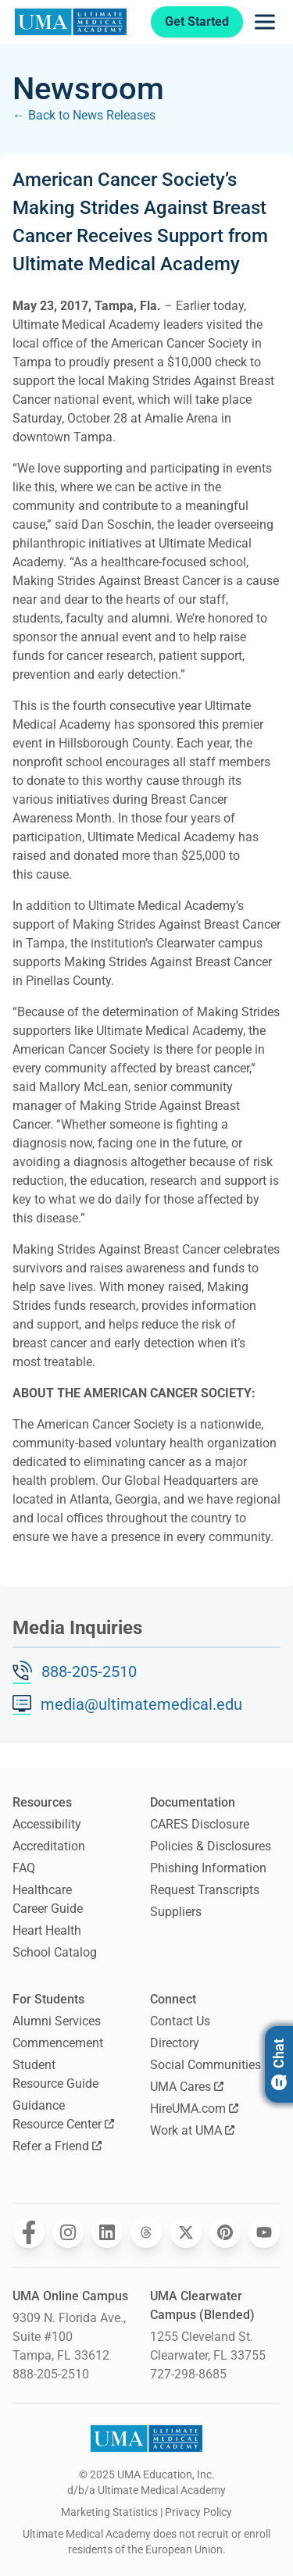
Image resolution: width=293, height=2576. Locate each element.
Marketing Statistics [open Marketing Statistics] (109, 2512)
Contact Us (180, 2021)
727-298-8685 (188, 2374)
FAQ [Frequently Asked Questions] (24, 1868)
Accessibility (47, 1824)
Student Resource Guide (55, 2074)
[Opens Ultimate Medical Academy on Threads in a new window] (146, 2232)
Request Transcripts (204, 1889)
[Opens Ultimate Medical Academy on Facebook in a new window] (29, 2232)
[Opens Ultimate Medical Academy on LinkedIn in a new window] (107, 2232)
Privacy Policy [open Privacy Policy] (198, 2512)
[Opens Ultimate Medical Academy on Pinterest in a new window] (225, 2232)
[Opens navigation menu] (264, 21)
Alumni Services (57, 2021)
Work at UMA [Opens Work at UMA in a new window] (192, 2130)
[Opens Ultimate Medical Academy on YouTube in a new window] (264, 2232)
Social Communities (205, 2064)
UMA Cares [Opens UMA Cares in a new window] (186, 2086)
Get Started (197, 21)
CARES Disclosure (199, 1824)
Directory (174, 2042)
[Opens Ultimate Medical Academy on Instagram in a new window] (68, 2232)
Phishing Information (208, 1868)
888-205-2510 (89, 1671)
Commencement (58, 2042)
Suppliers (176, 1911)
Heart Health (47, 1930)
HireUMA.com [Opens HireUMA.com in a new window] (194, 2108)
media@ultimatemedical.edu (141, 1704)
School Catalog (55, 1952)
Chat (278, 2064)
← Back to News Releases (84, 115)
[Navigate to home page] (71, 21)
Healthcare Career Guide (48, 1899)
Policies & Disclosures (210, 1846)
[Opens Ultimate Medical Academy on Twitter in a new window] (186, 2232)
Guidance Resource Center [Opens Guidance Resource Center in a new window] (63, 2115)
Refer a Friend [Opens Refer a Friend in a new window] (57, 2146)
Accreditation (49, 1846)
